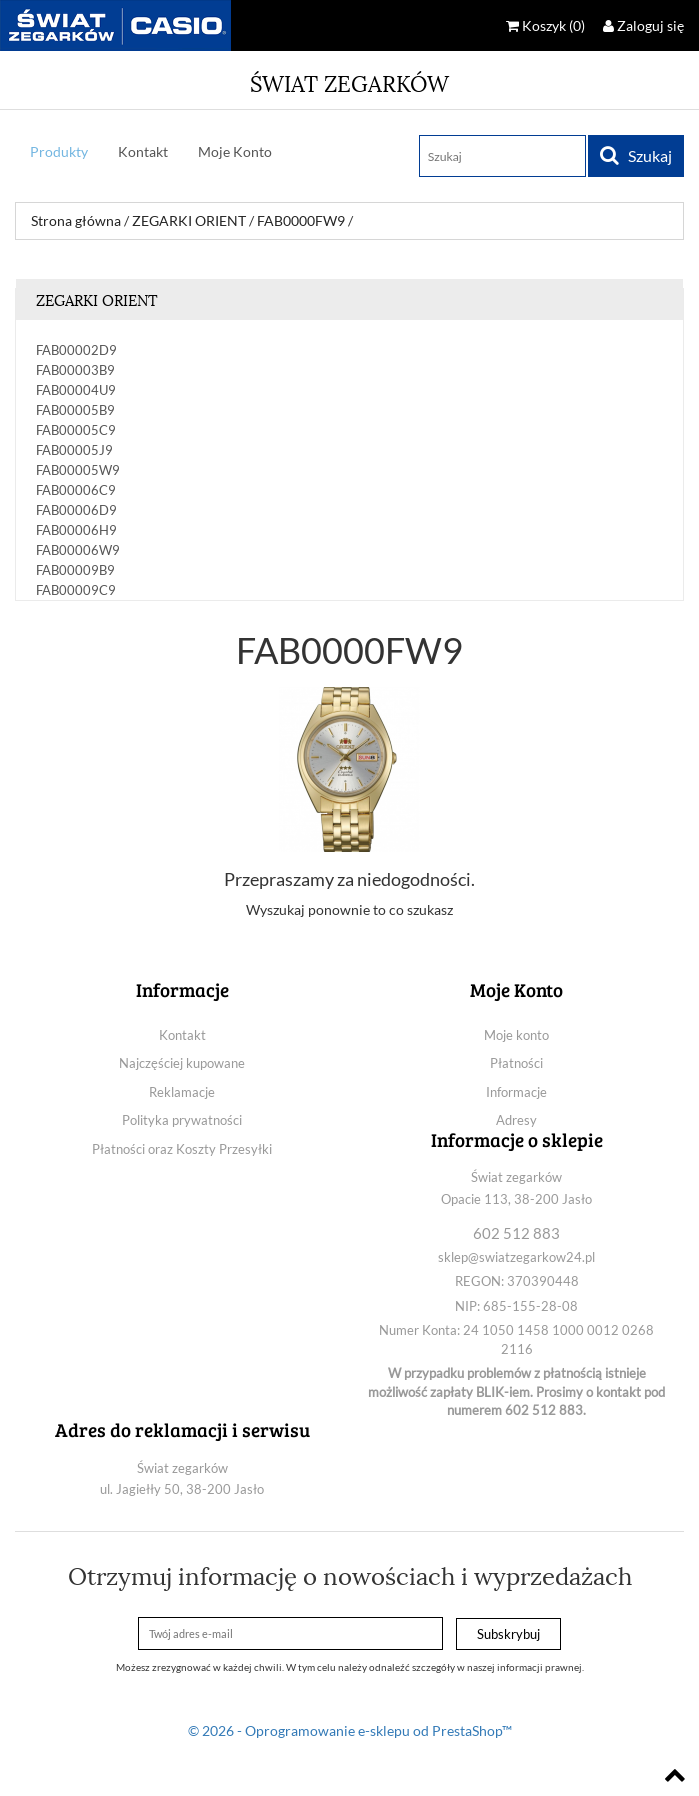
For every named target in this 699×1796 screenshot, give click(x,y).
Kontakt (143, 151)
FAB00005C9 (76, 430)
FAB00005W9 (78, 470)
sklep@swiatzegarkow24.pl (516, 1257)
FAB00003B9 (75, 370)
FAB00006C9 (76, 490)
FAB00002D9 (76, 350)
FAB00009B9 (75, 570)
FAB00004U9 (76, 390)
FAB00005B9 (75, 410)
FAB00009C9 (76, 590)
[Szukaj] (502, 156)
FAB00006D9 (76, 510)
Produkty (59, 151)
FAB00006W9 (78, 550)
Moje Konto (235, 151)
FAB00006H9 (76, 530)
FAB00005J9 (74, 450)
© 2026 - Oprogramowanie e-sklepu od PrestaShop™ (350, 1730)
